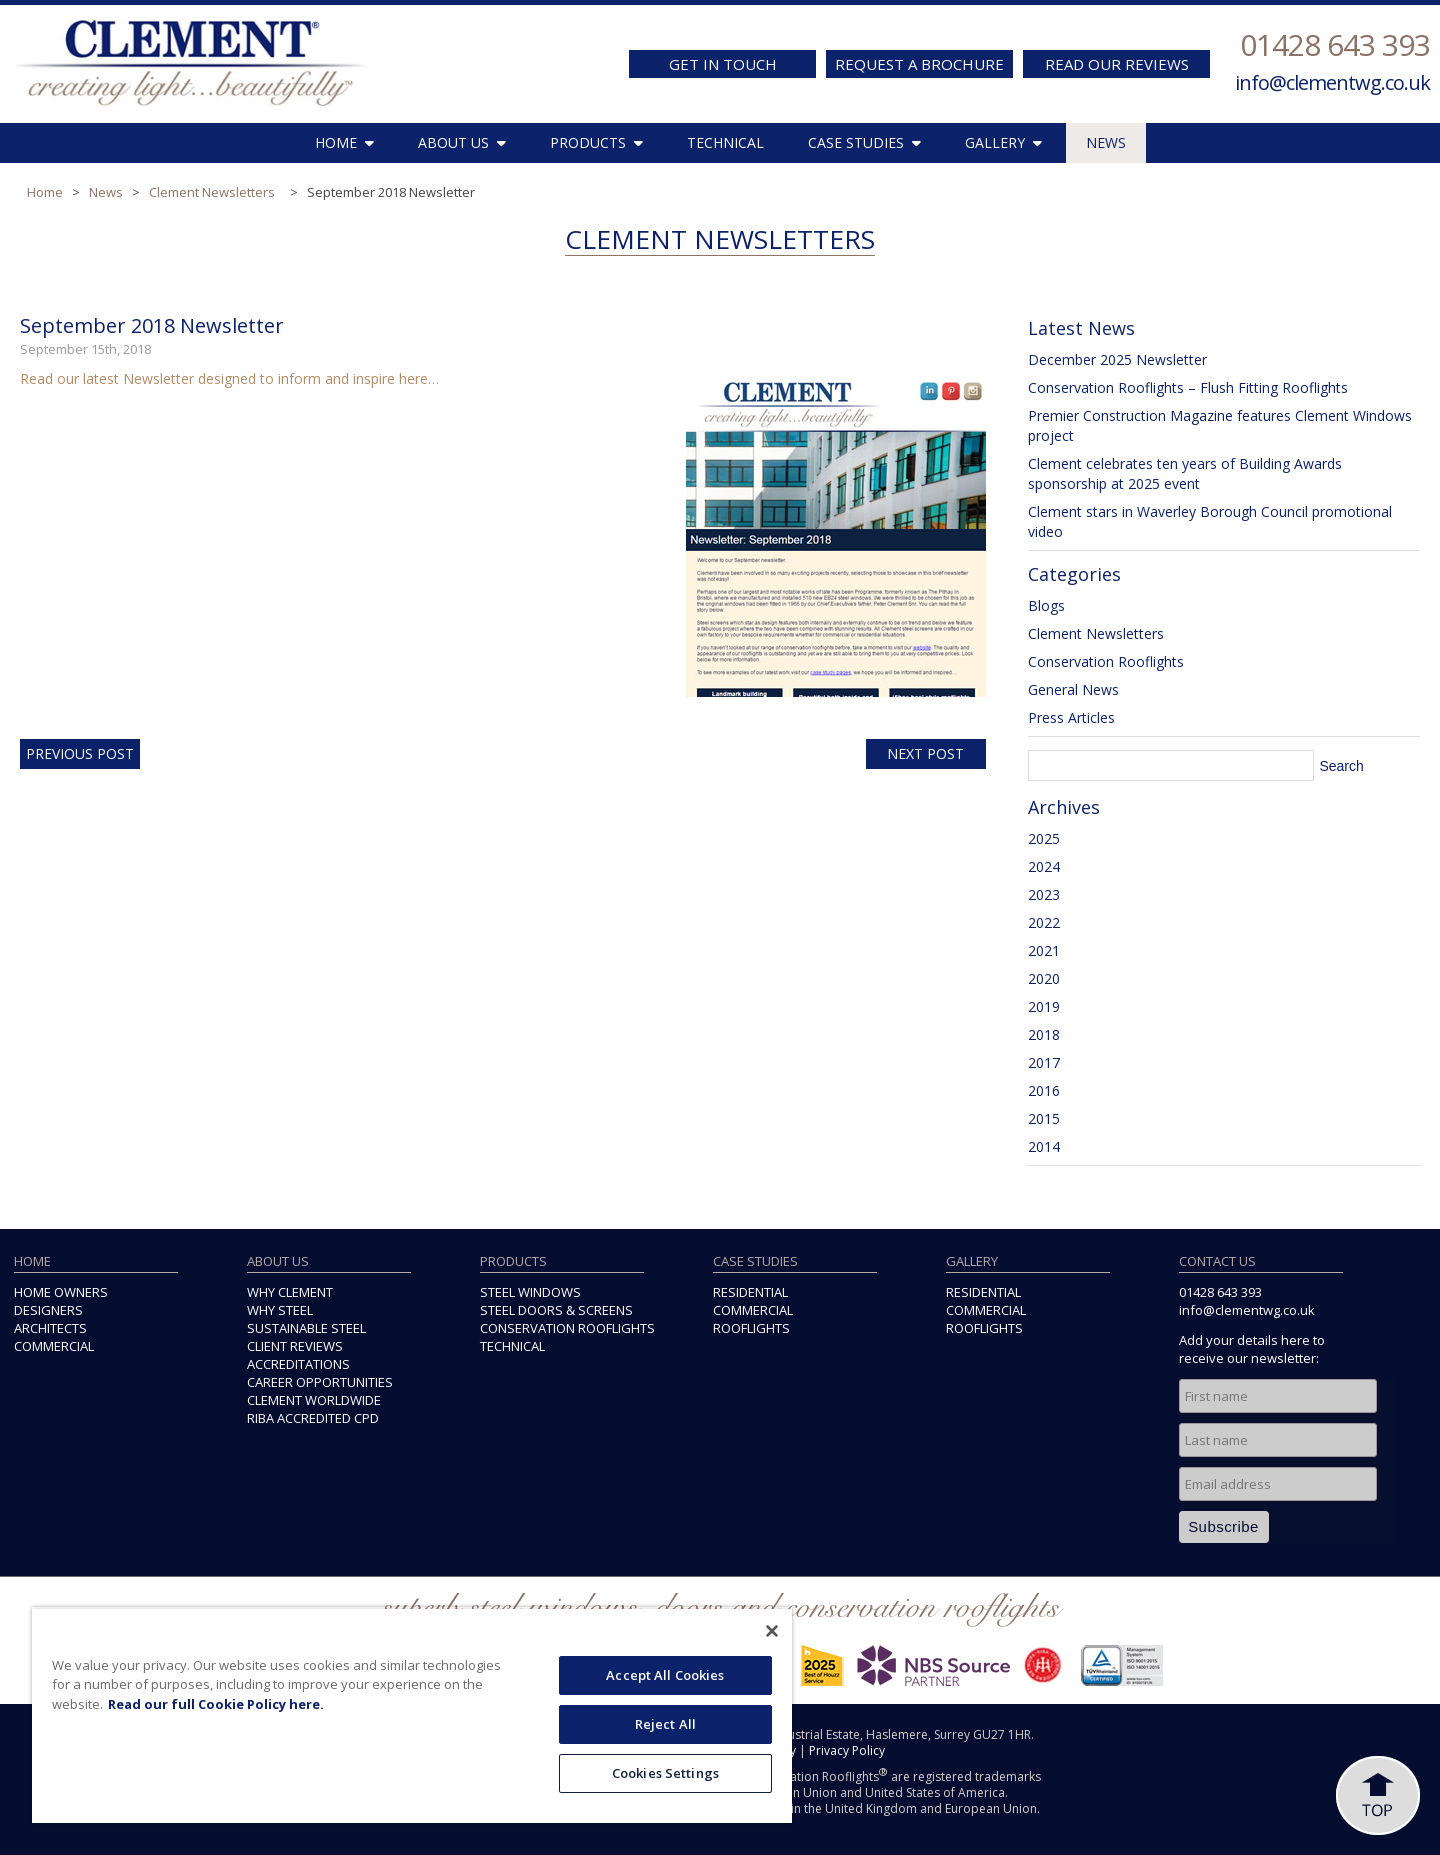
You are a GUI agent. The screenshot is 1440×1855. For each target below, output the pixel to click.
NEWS (1106, 142)
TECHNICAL (725, 142)
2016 (1044, 1090)
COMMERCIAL (54, 1346)
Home (45, 192)
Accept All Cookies (665, 1675)
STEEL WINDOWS (530, 1292)
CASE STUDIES (864, 142)
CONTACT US (1217, 1261)
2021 (1044, 950)
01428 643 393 (1335, 44)
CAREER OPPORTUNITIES (320, 1382)
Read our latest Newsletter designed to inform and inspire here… (229, 378)
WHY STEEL (280, 1310)
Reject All (665, 1724)
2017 (1044, 1062)
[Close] (772, 1631)
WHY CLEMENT (290, 1292)
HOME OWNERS (61, 1292)
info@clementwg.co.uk (1332, 82)
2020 (1044, 978)
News (106, 192)
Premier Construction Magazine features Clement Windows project (1220, 425)
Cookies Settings (665, 1773)
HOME (344, 142)
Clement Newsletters (212, 192)
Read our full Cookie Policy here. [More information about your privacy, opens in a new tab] (216, 1704)
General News (1073, 689)
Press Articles (1071, 717)
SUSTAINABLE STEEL (306, 1328)
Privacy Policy (847, 1750)
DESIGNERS (48, 1310)
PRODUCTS (596, 142)
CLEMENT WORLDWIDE (314, 1400)
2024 (1044, 866)
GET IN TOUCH (723, 64)
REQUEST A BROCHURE (919, 64)
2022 (1044, 922)
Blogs (1046, 605)
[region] (412, 1715)
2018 (1044, 1034)
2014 (1044, 1146)
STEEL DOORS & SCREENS (556, 1310)
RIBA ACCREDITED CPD (313, 1418)
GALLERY (1003, 142)
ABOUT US (462, 142)
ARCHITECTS (50, 1328)
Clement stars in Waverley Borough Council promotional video (1210, 521)
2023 (1044, 894)
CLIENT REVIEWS (295, 1346)
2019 (1044, 1006)
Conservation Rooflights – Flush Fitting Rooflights (1188, 387)
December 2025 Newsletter (1117, 359)
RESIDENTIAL (750, 1292)
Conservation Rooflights (1106, 661)
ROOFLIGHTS (751, 1328)
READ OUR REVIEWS (1117, 64)
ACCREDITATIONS (298, 1364)
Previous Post (80, 753)
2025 (1044, 838)
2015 (1044, 1118)
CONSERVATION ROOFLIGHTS (567, 1328)
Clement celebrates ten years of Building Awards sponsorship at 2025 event (1185, 473)
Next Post (925, 753)
